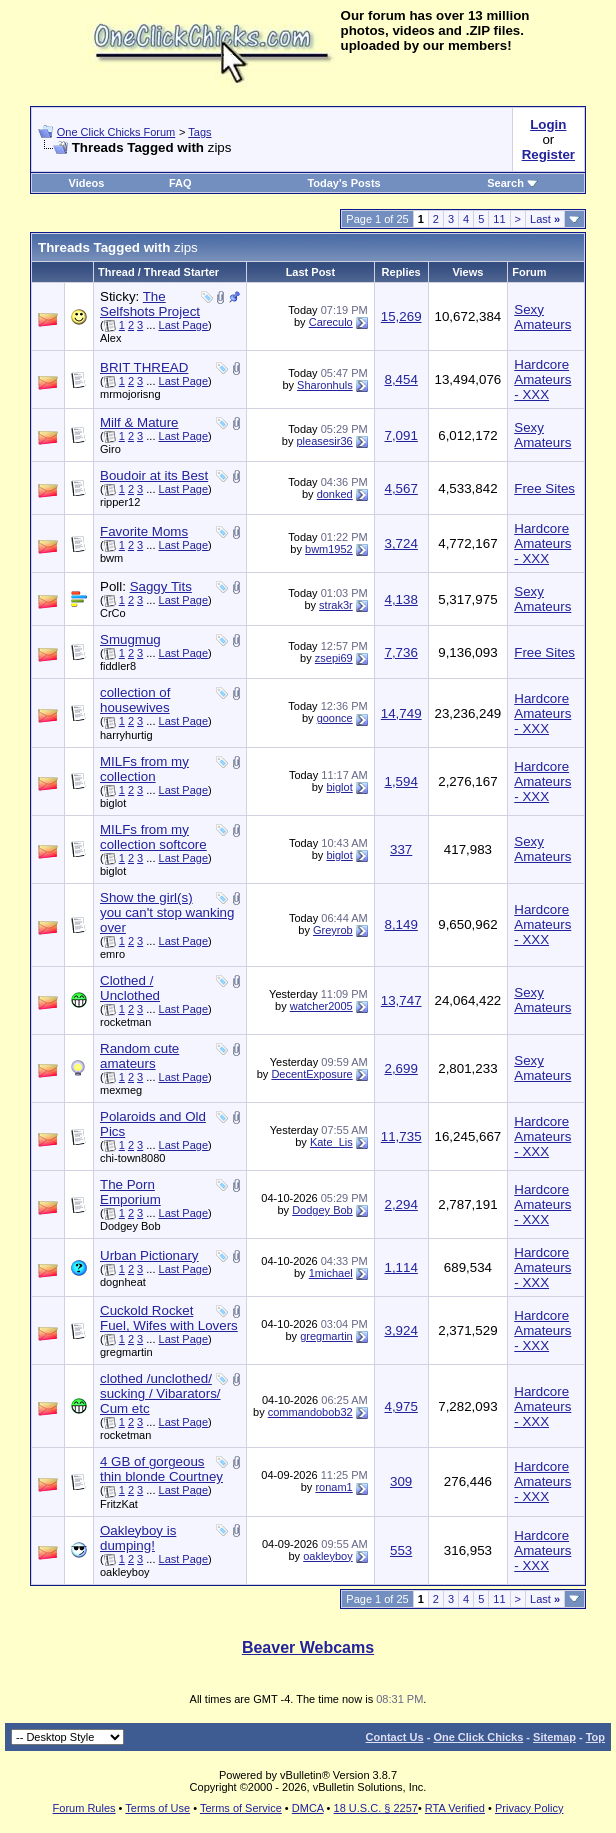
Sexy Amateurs (542, 317)
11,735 (401, 1136)
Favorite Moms (144, 531)
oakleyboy (125, 1572)
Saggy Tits (161, 586)
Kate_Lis (331, 1142)
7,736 (400, 652)
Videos (87, 183)
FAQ (180, 183)
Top (595, 1737)
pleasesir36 (324, 441)
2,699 (400, 1068)
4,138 (400, 599)
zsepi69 (334, 658)
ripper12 (120, 502)
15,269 (401, 316)
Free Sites (544, 488)
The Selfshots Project (150, 304)
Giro (110, 449)
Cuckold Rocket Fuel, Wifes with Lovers (169, 1318)
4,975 (400, 1406)
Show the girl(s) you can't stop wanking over (167, 912)
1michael (331, 1273)
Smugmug (130, 639)
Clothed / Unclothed (130, 988)
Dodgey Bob (130, 1226)
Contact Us (395, 1737)
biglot (113, 803)
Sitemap (554, 1737)
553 (401, 1550)
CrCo (113, 613)
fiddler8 (118, 666)
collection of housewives (135, 700)
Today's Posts (343, 183)
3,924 (400, 1330)
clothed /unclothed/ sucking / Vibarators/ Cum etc (160, 1393)
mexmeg (121, 1090)
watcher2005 (321, 1006)
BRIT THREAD (144, 367)
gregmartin (126, 1352)
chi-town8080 (132, 1158)
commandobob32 (310, 1412)
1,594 (400, 781)
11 (499, 219)
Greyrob (333, 930)
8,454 (400, 379)
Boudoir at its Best (154, 475)
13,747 (401, 1000)
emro (112, 954)
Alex (110, 338)
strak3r (336, 605)
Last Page (184, 325)
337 (401, 849)
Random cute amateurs (139, 1056)
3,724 (400, 543)
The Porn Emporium (130, 1192)
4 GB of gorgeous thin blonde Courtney (161, 1469)
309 (401, 1481)
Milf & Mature (139, 422)
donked (335, 494)
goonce (335, 718)
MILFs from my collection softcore (153, 837)
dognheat (123, 1282)
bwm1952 (329, 549)
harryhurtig (126, 735)
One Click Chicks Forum (116, 132)
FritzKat (119, 1504)
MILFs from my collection (144, 769)
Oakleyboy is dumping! (138, 1538)
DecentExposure (311, 1074)
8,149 (400, 924)
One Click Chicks (478, 1737)
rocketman (125, 1022)
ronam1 (333, 1487)
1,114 (400, 1267)
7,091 (400, 435)
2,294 (400, 1204)
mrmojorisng (130, 394)
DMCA (308, 1808)
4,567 (400, 488)
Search (512, 183)
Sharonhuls (325, 385)
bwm (111, 558)
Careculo (331, 322)
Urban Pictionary (149, 1255)
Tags (199, 132)
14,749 (401, 713)
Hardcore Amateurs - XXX (542, 379)
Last (545, 219)
